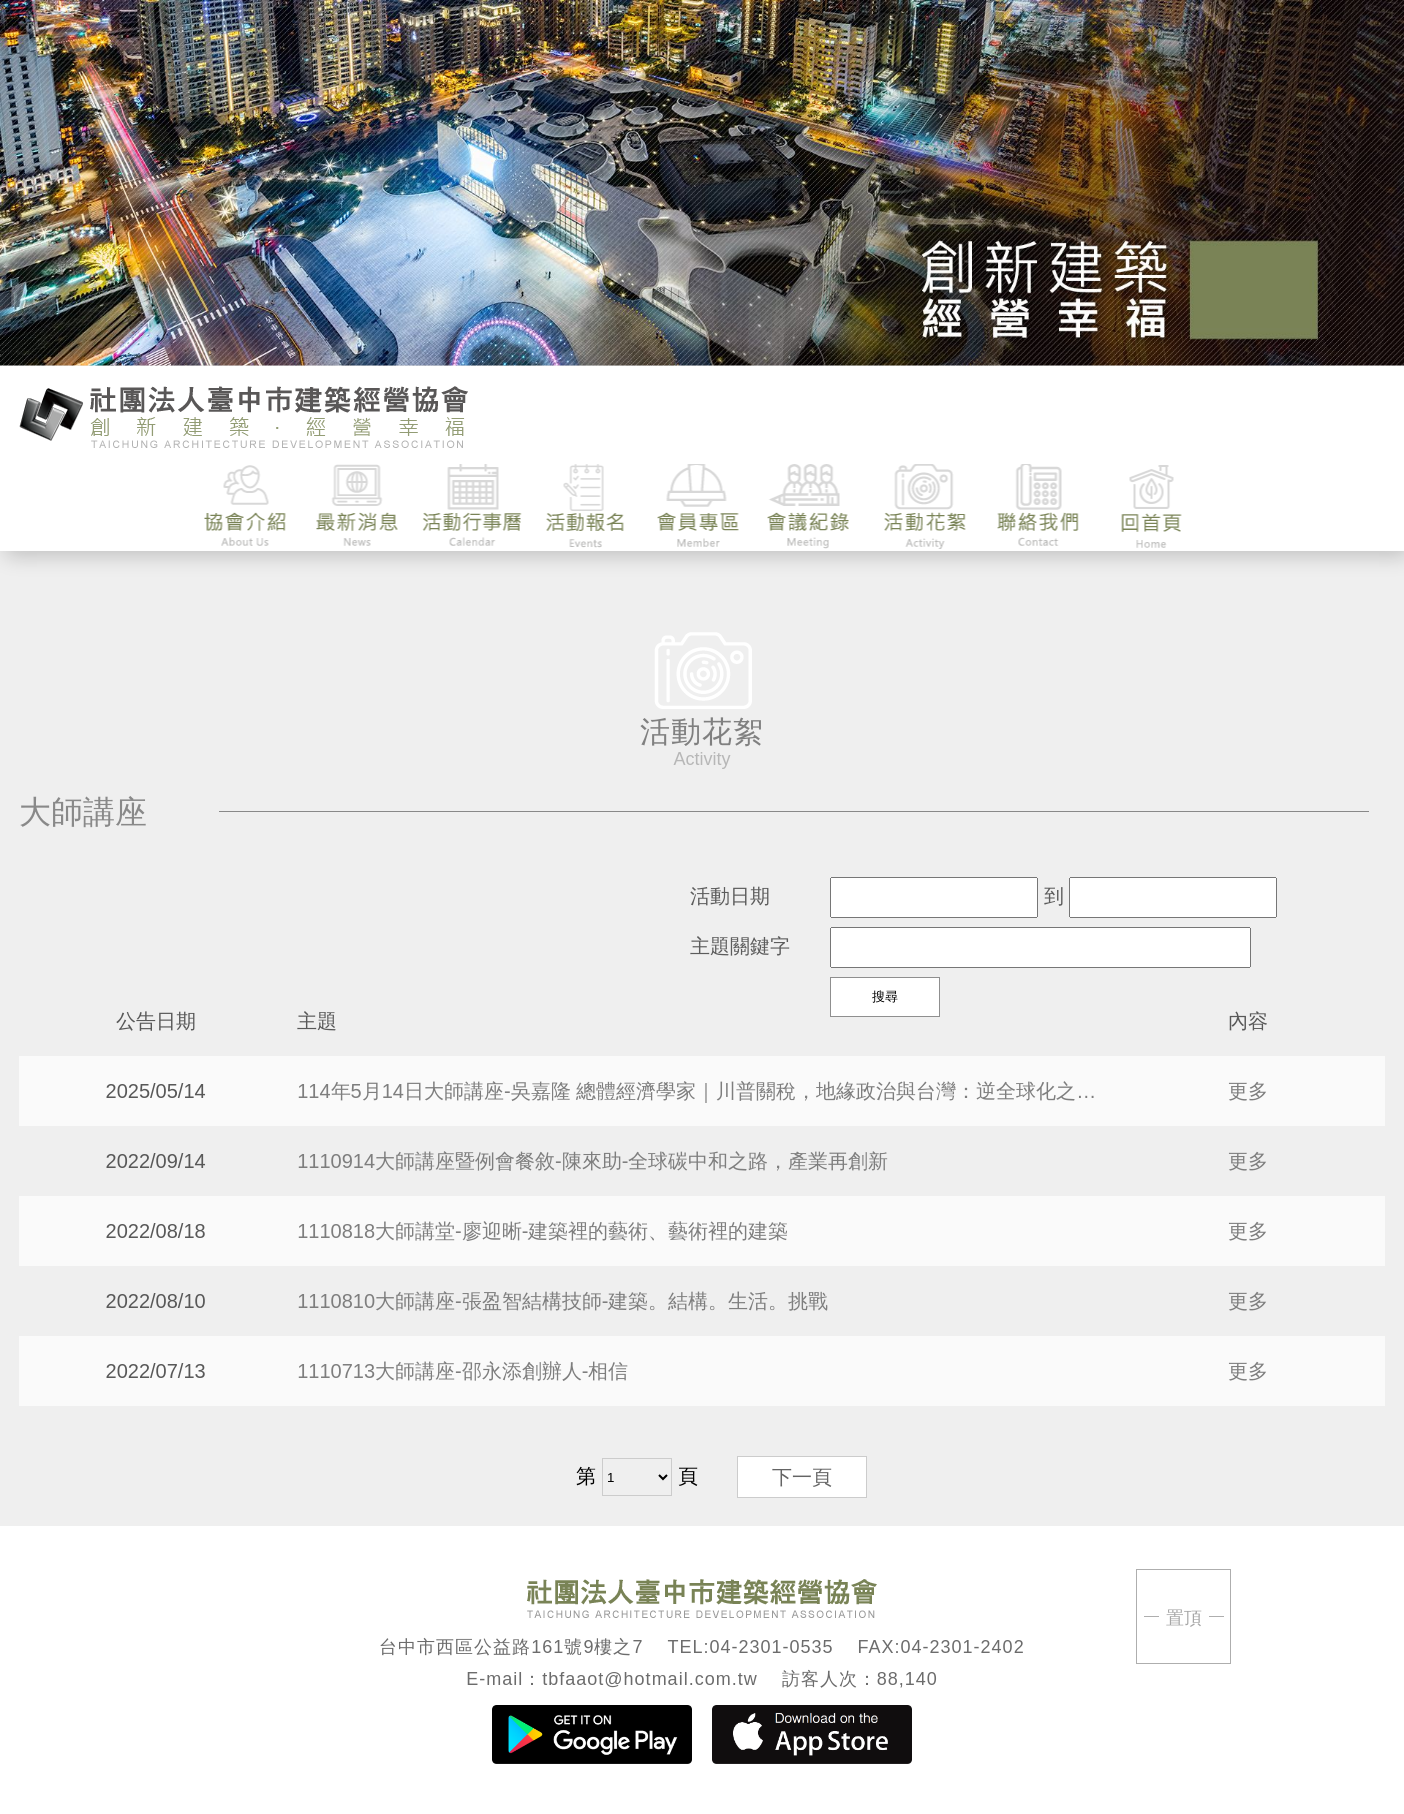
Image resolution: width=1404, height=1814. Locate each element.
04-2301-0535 (771, 1647)
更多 (1248, 1091)
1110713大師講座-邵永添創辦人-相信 (462, 1371)
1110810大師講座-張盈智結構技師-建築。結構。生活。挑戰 (562, 1301)
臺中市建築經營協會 (244, 415)
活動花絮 (924, 506)
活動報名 (585, 506)
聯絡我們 (1037, 506)
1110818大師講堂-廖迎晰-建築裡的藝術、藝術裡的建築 (542, 1231)
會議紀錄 (811, 506)
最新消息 (359, 506)
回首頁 (1150, 506)
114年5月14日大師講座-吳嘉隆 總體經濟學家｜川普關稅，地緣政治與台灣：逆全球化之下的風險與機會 (702, 1091)
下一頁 (802, 1477)
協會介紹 (246, 506)
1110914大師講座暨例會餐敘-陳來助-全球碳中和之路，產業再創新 (592, 1161)
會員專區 (698, 506)
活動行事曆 (472, 506)
